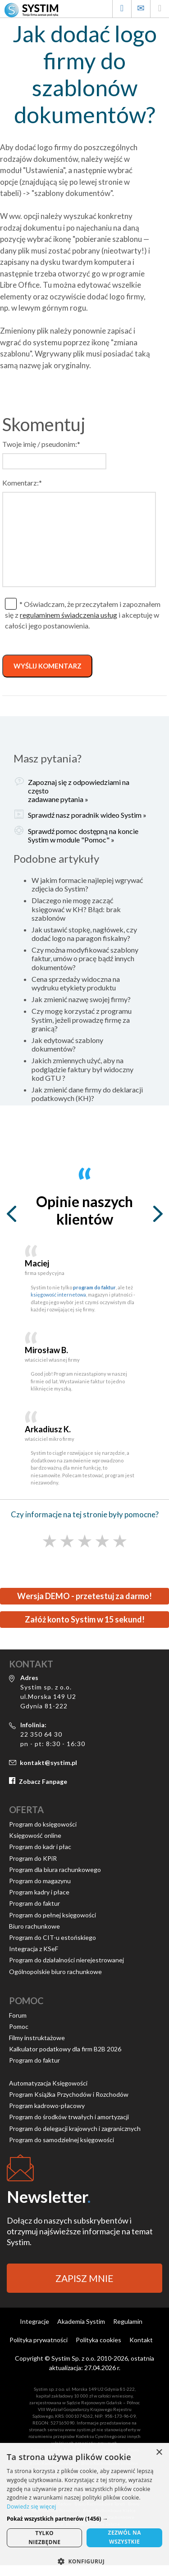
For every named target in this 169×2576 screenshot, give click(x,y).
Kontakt (141, 2340)
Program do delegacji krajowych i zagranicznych (75, 2128)
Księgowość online (35, 1835)
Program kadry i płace (39, 1892)
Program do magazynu (40, 1881)
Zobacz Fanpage (43, 1781)
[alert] (84, 2509)
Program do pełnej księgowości (52, 1915)
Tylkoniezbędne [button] (44, 2537)
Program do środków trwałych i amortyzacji (69, 2117)
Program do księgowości (43, 1824)
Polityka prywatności (38, 2340)
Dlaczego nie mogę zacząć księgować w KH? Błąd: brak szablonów (76, 909)
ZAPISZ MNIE (84, 2278)
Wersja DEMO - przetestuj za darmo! (84, 1596)
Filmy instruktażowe (37, 2037)
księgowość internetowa (58, 1294)
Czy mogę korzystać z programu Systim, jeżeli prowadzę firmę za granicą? (82, 1019)
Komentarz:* (22, 482)
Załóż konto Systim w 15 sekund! (85, 1619)
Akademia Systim (81, 2321)
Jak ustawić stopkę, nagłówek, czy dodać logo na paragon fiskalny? (84, 933)
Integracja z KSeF (33, 1948)
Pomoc (18, 2026)
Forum (18, 2015)
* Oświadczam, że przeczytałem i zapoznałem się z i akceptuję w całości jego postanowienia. (82, 615)
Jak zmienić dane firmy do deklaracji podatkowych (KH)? (87, 1093)
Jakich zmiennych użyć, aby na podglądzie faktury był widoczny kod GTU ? (82, 1069)
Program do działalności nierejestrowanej (66, 1960)
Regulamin (127, 2321)
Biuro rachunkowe (34, 1926)
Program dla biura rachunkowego (55, 1869)
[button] (84, 2519)
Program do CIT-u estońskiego (52, 1937)
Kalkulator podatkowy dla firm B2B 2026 (65, 2049)
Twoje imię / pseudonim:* (41, 444)
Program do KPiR (33, 1858)
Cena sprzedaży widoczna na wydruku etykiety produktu (76, 983)
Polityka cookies (98, 2340)
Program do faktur (34, 1903)
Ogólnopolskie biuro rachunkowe (55, 1971)
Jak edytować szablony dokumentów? (67, 1044)
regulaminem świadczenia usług (68, 615)
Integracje (34, 2321)
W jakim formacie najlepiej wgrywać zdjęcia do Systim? (87, 884)
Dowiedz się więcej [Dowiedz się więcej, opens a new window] (31, 2506)
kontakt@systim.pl (48, 1762)
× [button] (158, 2452)
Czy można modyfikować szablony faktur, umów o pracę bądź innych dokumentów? (85, 958)
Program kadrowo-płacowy (47, 2105)
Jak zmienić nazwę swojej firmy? (81, 999)
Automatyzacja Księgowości (48, 2083)
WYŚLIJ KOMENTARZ (48, 666)
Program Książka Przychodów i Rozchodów (68, 2094)
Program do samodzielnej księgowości (61, 2140)
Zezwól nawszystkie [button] (124, 2537)
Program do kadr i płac (40, 1846)
